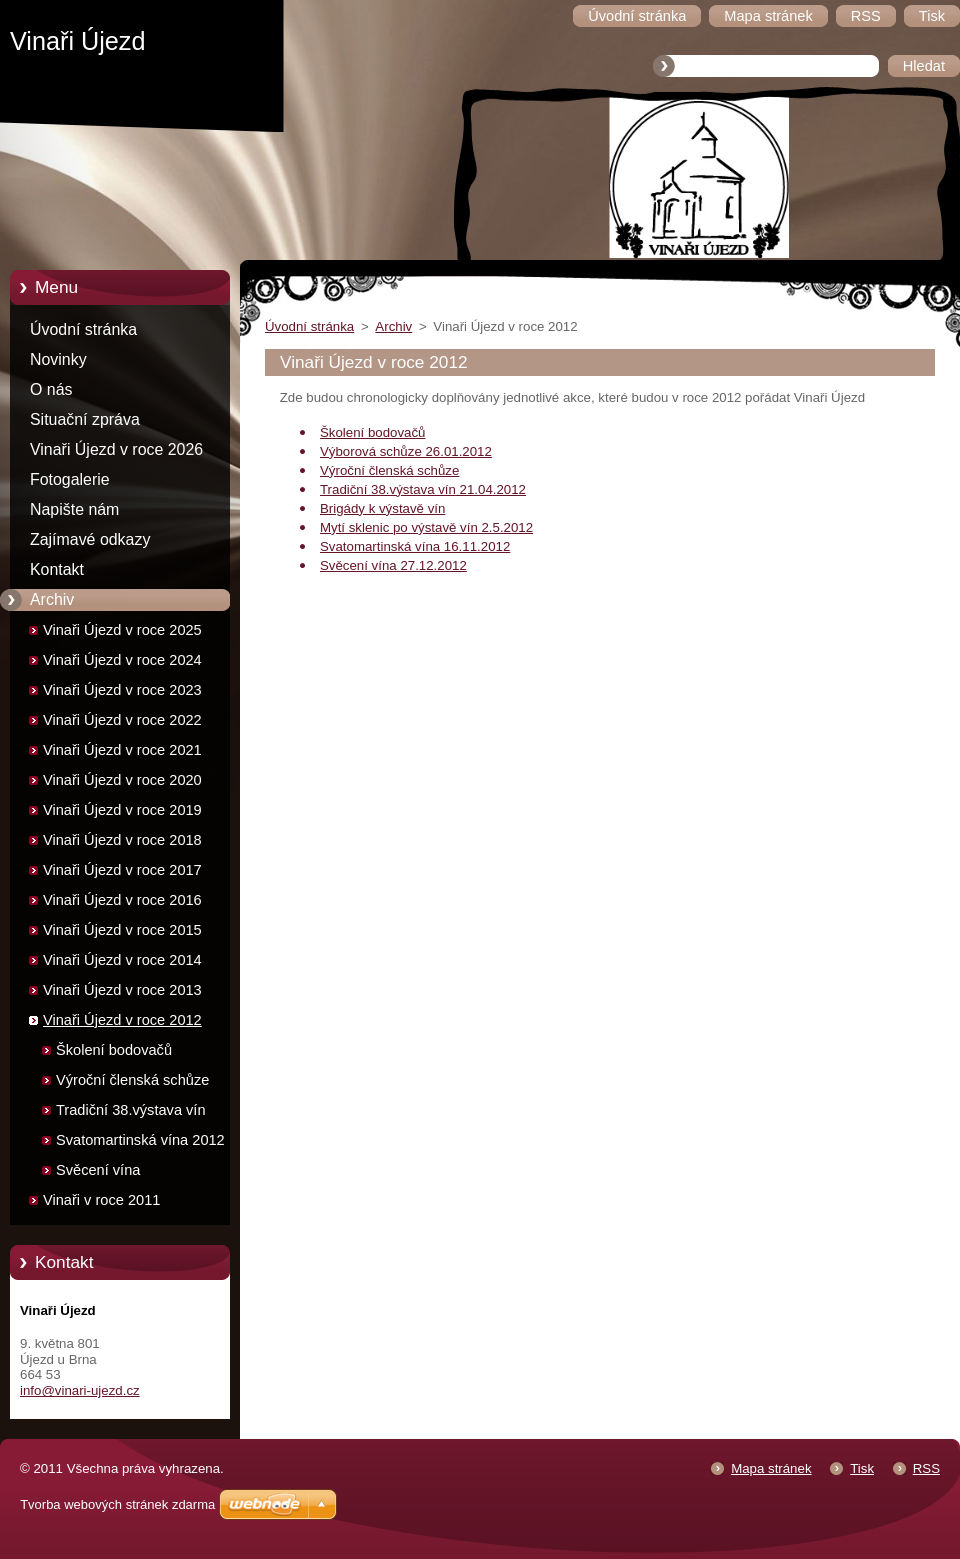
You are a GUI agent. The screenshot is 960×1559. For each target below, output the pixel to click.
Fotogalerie (70, 479)
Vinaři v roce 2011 (101, 1200)
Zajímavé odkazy (90, 539)
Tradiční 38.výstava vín (131, 1110)
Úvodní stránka (83, 329)
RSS (926, 1468)
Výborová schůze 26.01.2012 (406, 451)
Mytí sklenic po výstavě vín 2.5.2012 (426, 527)
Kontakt (57, 569)
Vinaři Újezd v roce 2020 (122, 780)
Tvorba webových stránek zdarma (117, 1504)
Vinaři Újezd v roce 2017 (122, 870)
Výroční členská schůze (132, 1080)
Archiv (52, 599)
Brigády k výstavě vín (382, 508)
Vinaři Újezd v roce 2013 (122, 990)
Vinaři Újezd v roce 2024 (122, 660)
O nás (51, 389)
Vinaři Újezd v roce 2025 (122, 630)
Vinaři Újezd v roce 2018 (122, 840)
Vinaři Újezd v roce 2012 (122, 1020)
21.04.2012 (491, 489)
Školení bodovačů (114, 1050)
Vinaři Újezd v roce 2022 (122, 720)
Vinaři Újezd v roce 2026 (116, 449)
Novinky (58, 359)
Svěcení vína (98, 1170)
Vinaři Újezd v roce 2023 (122, 690)
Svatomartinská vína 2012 (140, 1140)
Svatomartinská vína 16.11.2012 (415, 546)
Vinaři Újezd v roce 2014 (122, 960)
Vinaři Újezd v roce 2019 (122, 810)
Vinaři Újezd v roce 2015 (122, 930)
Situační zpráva (85, 419)
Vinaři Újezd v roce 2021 (122, 750)
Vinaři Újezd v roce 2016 (122, 900)
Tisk (862, 1468)
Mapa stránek (771, 1468)
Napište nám (74, 509)
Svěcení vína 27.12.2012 (393, 565)
